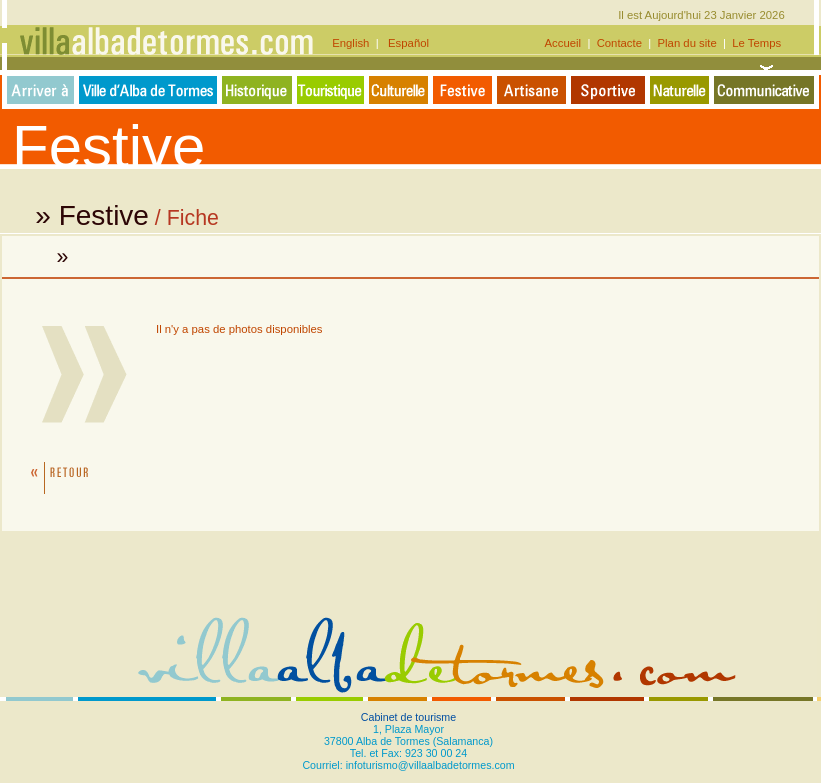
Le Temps (756, 43)
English (353, 43)
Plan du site (687, 43)
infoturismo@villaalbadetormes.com (430, 765)
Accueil (565, 43)
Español (405, 43)
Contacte (619, 43)
